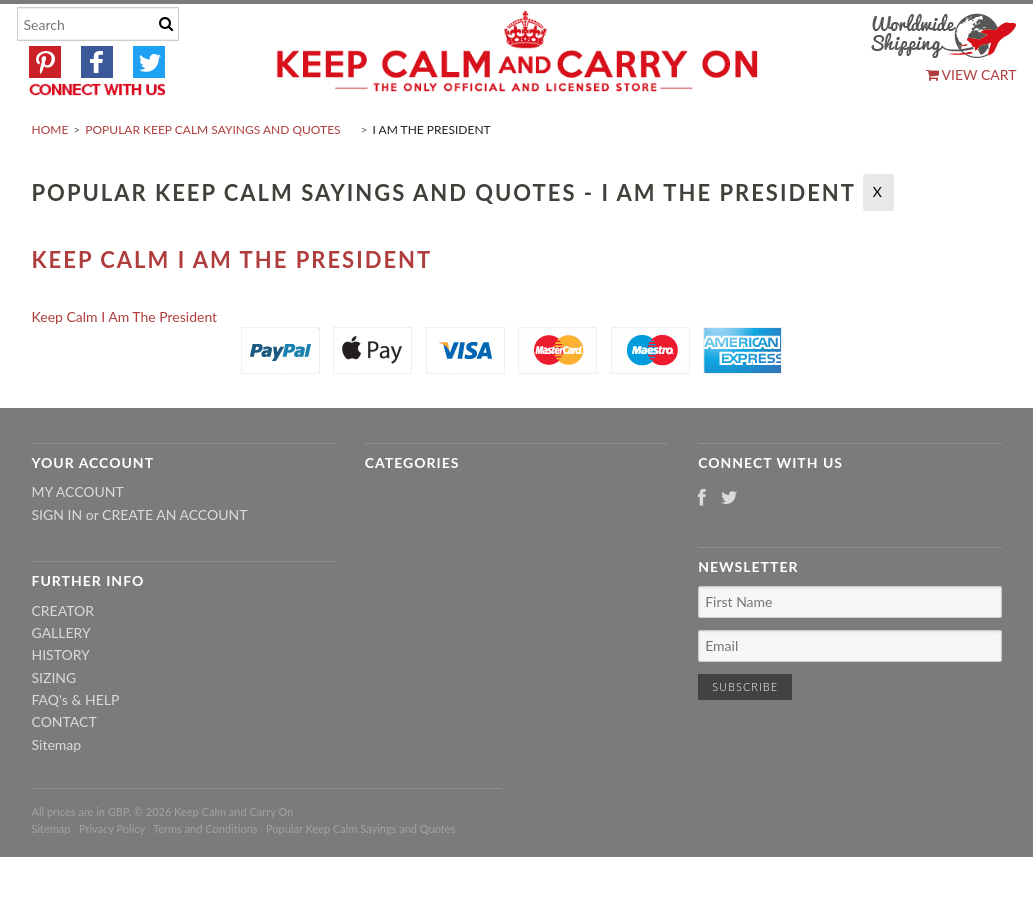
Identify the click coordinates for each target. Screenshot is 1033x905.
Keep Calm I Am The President (232, 306)
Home (50, 176)
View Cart (971, 74)
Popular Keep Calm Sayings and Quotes (212, 176)
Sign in (57, 561)
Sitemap (57, 791)
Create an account (174, 561)
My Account (78, 539)
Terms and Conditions (205, 875)
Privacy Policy (112, 875)
